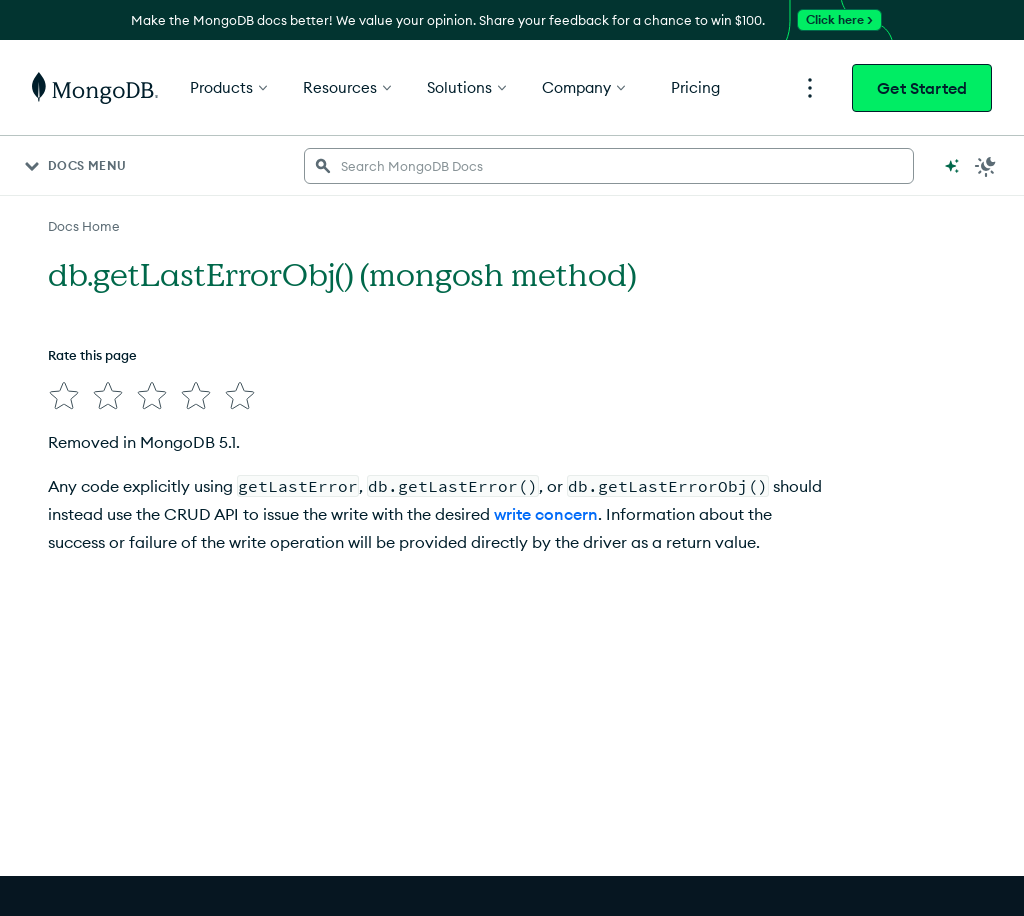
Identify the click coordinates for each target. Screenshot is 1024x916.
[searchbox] (609, 166)
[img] (64, 396)
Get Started (922, 88)
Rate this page (92, 355)
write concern (546, 514)
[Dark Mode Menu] (986, 166)
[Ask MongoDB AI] (952, 166)
